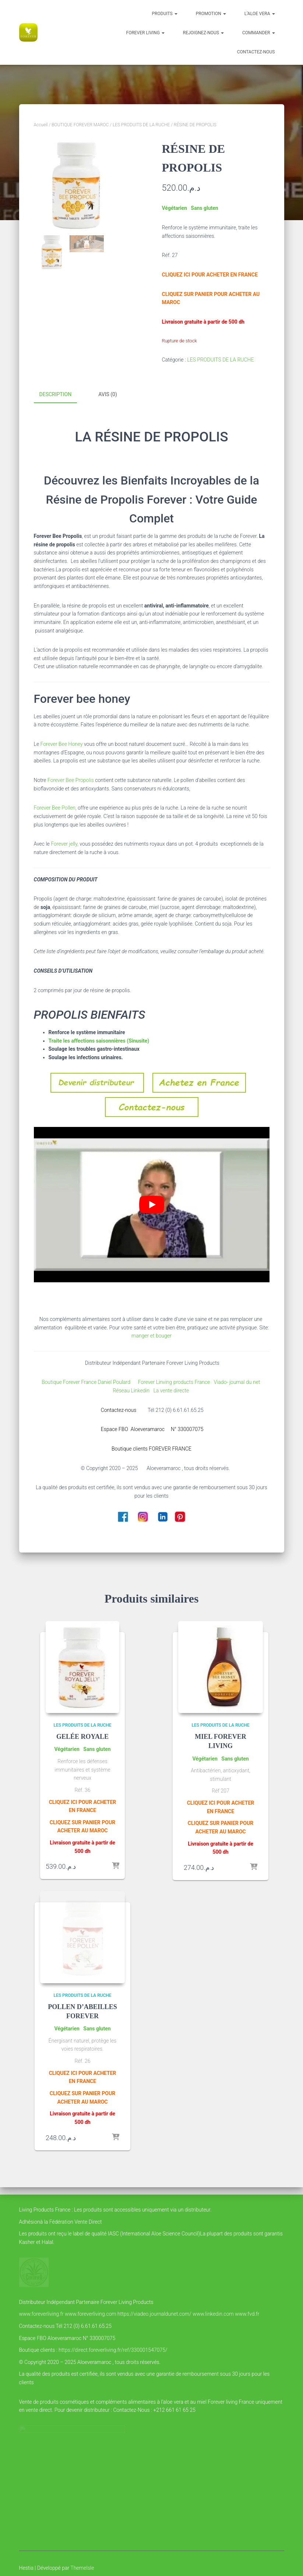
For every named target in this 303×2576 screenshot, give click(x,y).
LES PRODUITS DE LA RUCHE (141, 124)
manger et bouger (151, 1335)
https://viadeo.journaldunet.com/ (154, 2314)
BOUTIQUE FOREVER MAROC (80, 124)
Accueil (41, 124)
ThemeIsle (82, 2568)
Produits (164, 13)
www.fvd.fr (247, 2314)
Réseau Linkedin (132, 1390)
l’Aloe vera (259, 13)
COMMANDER (258, 32)
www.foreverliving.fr (41, 2314)
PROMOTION (211, 13)
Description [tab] (55, 394)
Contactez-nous (256, 51)
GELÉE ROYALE (82, 1736)
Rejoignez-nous (203, 32)
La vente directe (171, 1390)
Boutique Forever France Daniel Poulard (87, 1381)
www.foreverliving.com (90, 2314)
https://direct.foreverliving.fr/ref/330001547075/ (113, 2350)
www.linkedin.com (213, 2314)
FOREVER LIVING (145, 32)
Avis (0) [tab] (107, 394)
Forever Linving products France (171, 1381)
